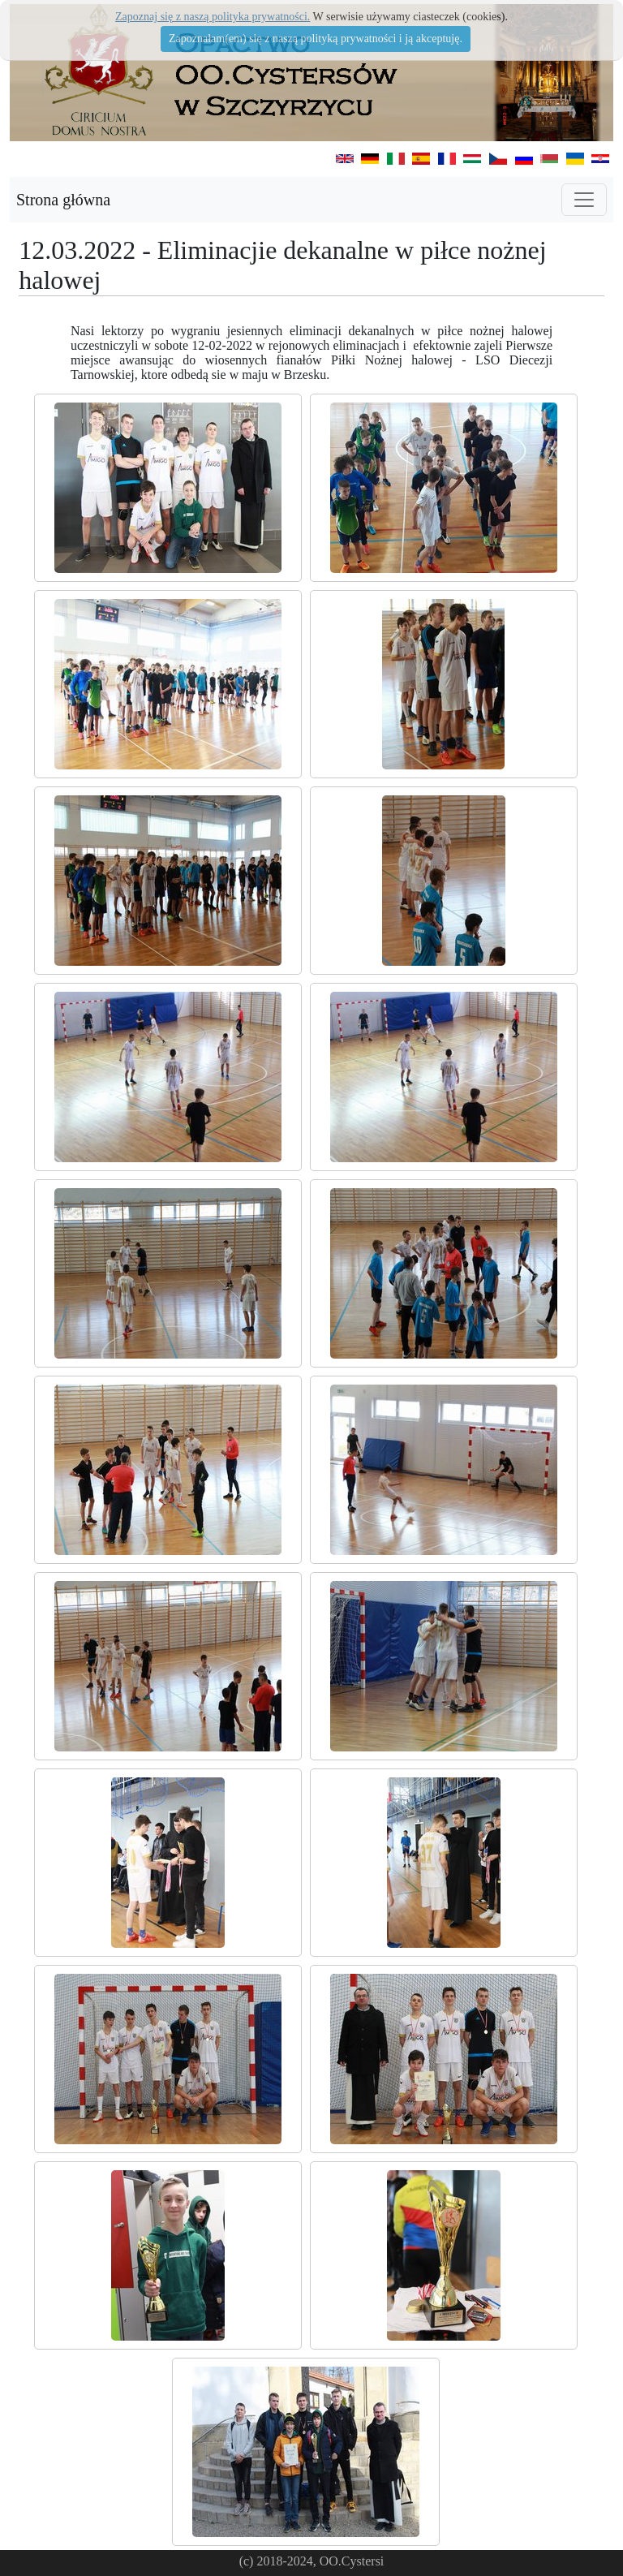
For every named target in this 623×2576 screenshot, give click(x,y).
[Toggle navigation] (584, 199)
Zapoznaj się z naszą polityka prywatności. (212, 17)
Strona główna (63, 200)
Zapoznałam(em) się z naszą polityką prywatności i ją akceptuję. (315, 38)
